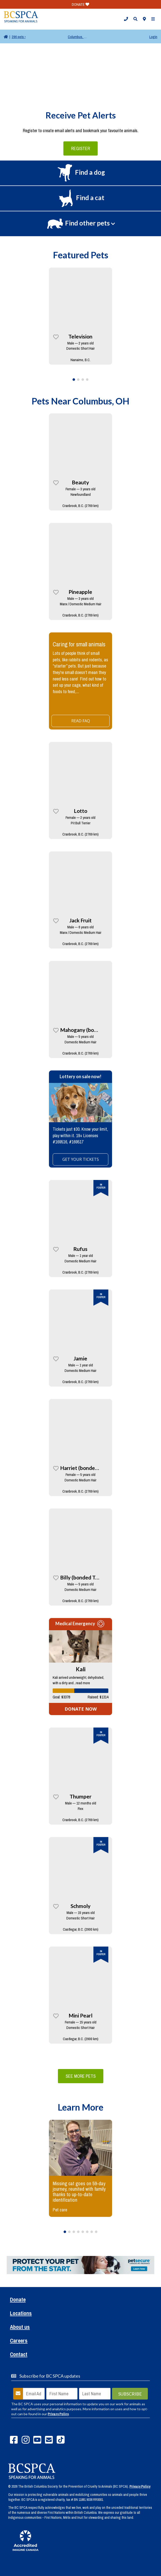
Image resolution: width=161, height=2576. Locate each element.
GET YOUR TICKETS (80, 1159)
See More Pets (81, 2076)
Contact (18, 2355)
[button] (125, 19)
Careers (19, 2341)
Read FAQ (80, 721)
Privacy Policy (58, 2414)
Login (153, 36)
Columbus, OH (78, 36)
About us (20, 2327)
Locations (21, 2314)
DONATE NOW (81, 1709)
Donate (18, 2300)
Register (80, 148)
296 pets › (19, 36)
